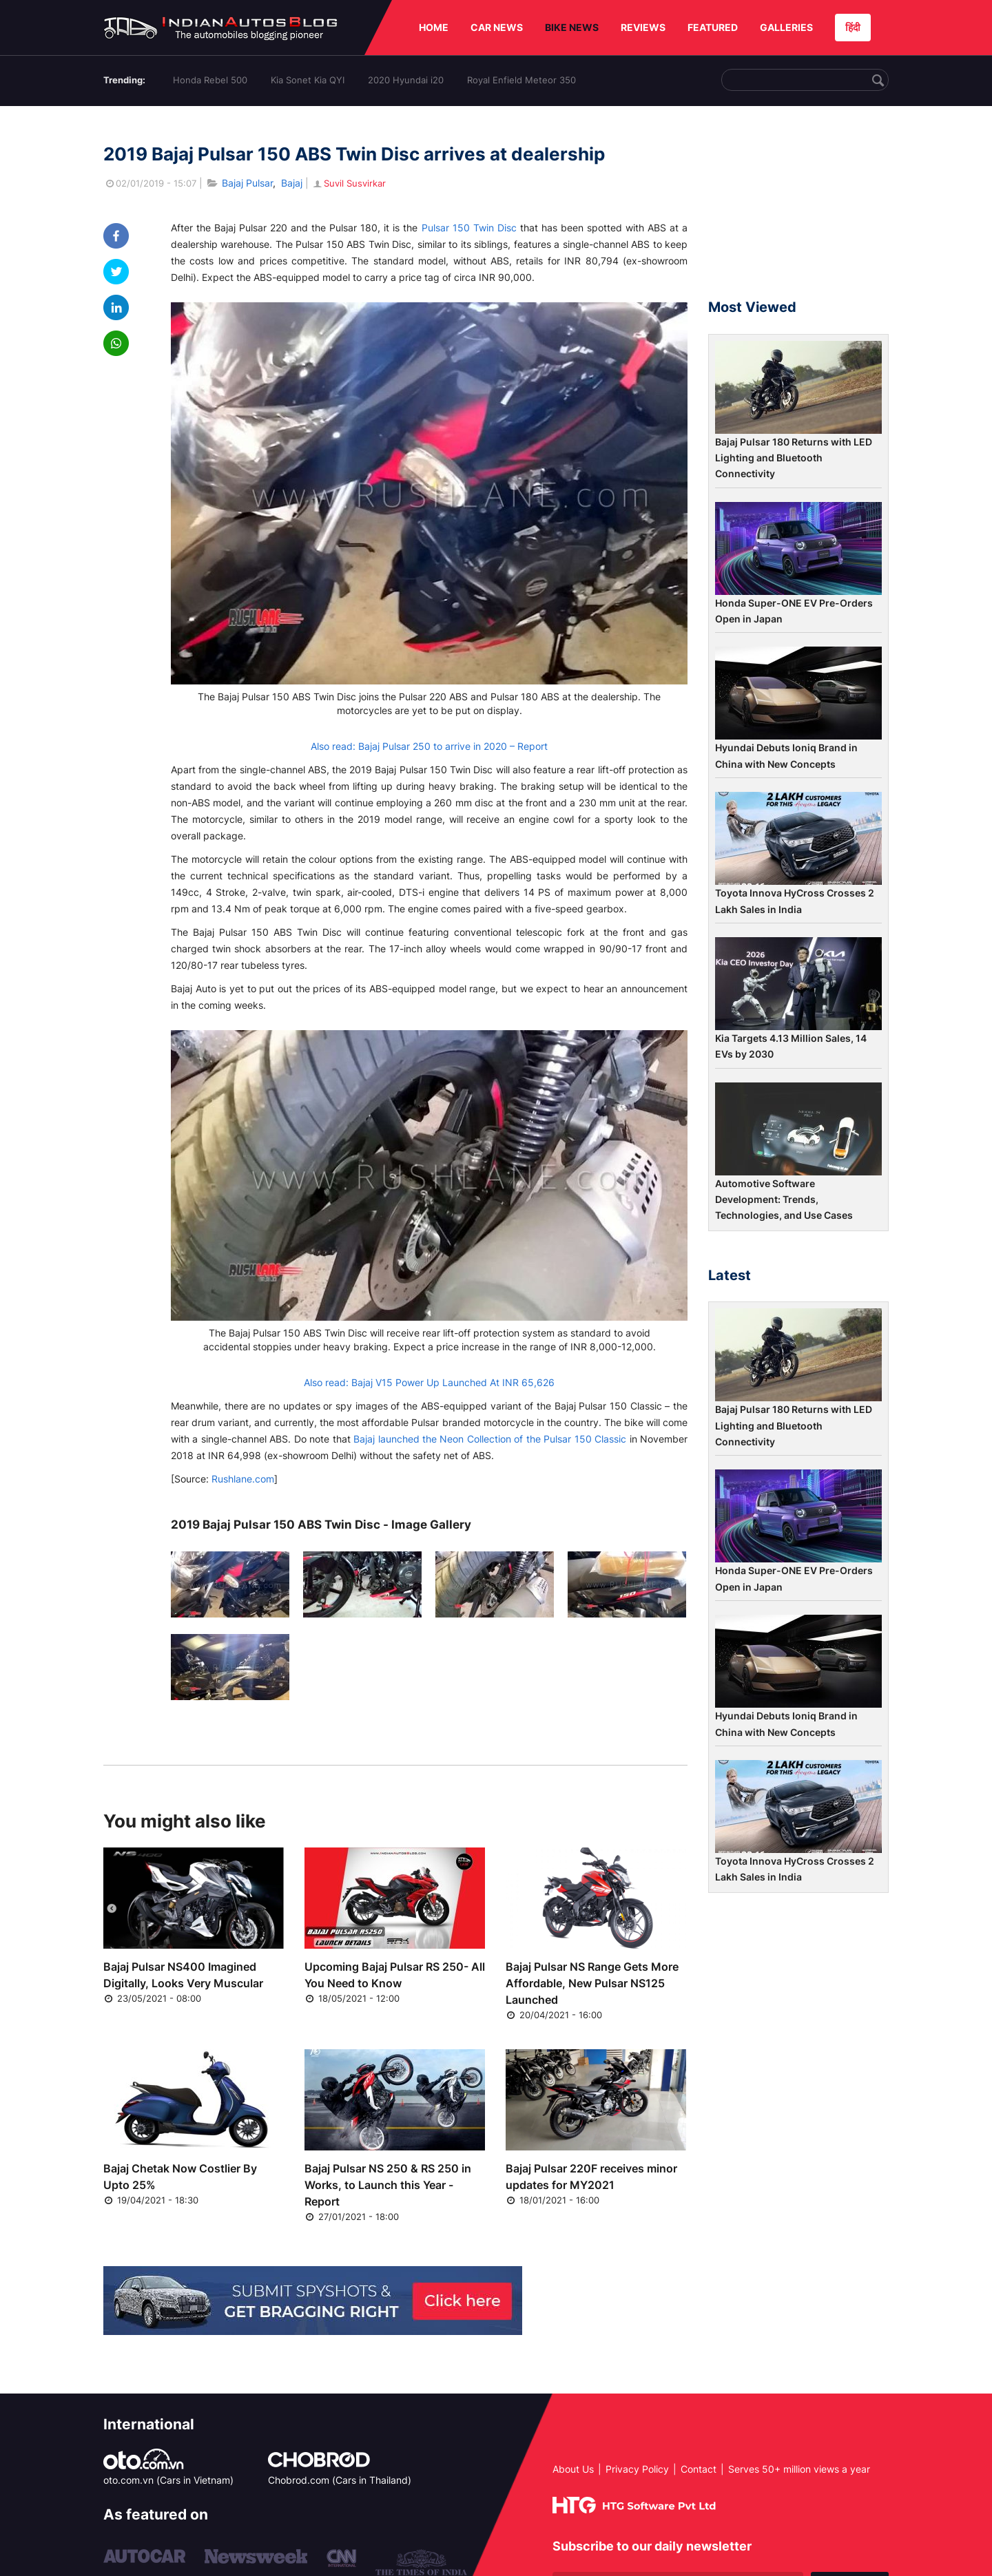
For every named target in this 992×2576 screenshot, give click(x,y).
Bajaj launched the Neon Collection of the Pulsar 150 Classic (489, 1439)
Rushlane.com (242, 1479)
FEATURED (713, 27)
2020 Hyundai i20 (406, 79)
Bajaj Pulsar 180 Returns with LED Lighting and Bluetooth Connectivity (793, 458)
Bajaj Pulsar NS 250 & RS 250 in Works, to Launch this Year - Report (387, 2184)
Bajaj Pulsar (247, 183)
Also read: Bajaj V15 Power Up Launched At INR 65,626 (429, 1382)
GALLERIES (786, 27)
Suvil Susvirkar (348, 183)
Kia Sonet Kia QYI (307, 79)
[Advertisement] (798, 209)
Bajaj (291, 183)
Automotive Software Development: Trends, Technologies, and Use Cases (784, 1199)
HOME (433, 27)
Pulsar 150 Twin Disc (469, 227)
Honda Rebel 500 (210, 79)
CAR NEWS (497, 27)
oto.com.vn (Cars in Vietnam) (168, 2480)
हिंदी (852, 27)
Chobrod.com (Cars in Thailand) (339, 2480)
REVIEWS (643, 27)
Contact (698, 2469)
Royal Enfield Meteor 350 (521, 79)
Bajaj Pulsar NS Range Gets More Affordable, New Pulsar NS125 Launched (592, 1983)
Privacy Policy (637, 2469)
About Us (573, 2469)
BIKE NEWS (572, 27)
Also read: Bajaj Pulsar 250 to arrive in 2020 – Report (429, 746)
